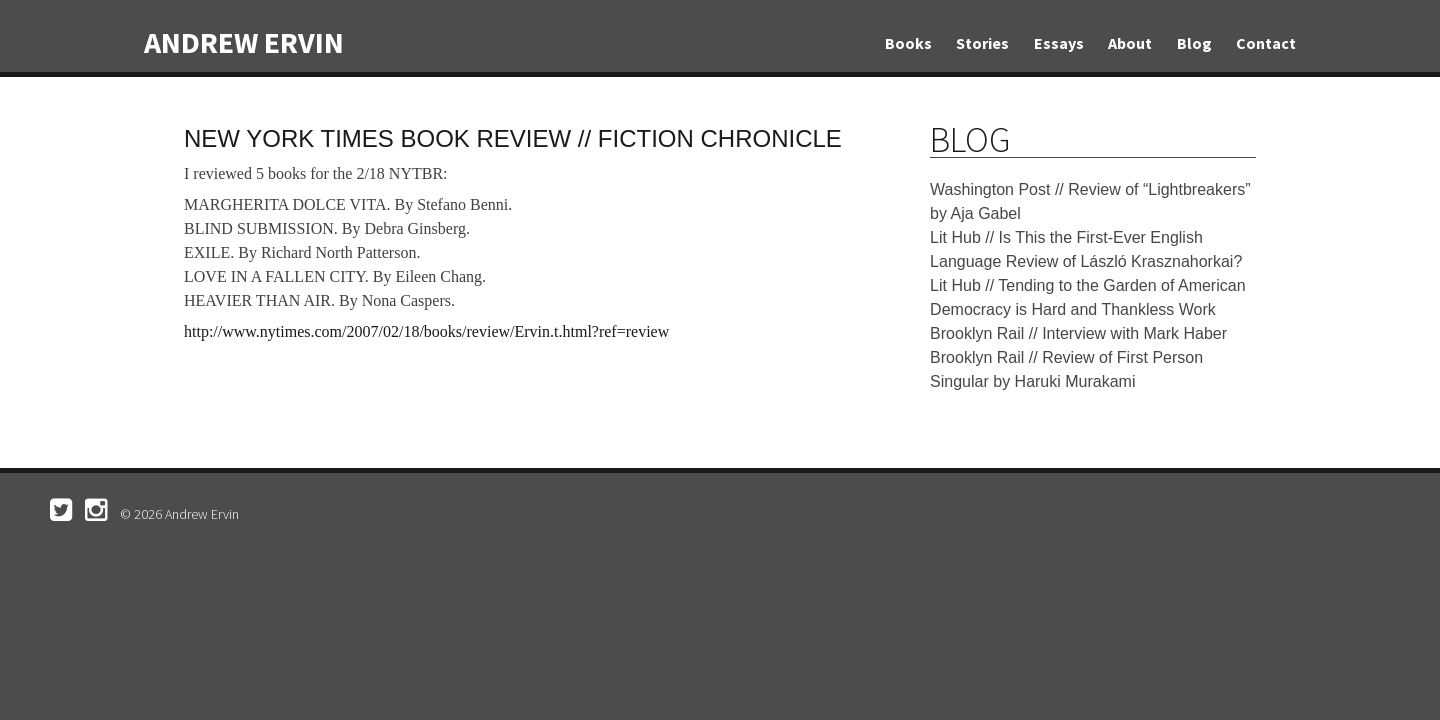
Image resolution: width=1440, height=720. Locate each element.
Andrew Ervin (244, 42)
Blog (1194, 43)
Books (908, 43)
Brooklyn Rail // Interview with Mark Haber (1078, 333)
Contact (1266, 43)
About (1130, 43)
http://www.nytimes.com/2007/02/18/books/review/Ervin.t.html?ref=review (426, 331)
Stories (982, 43)
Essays (1059, 43)
